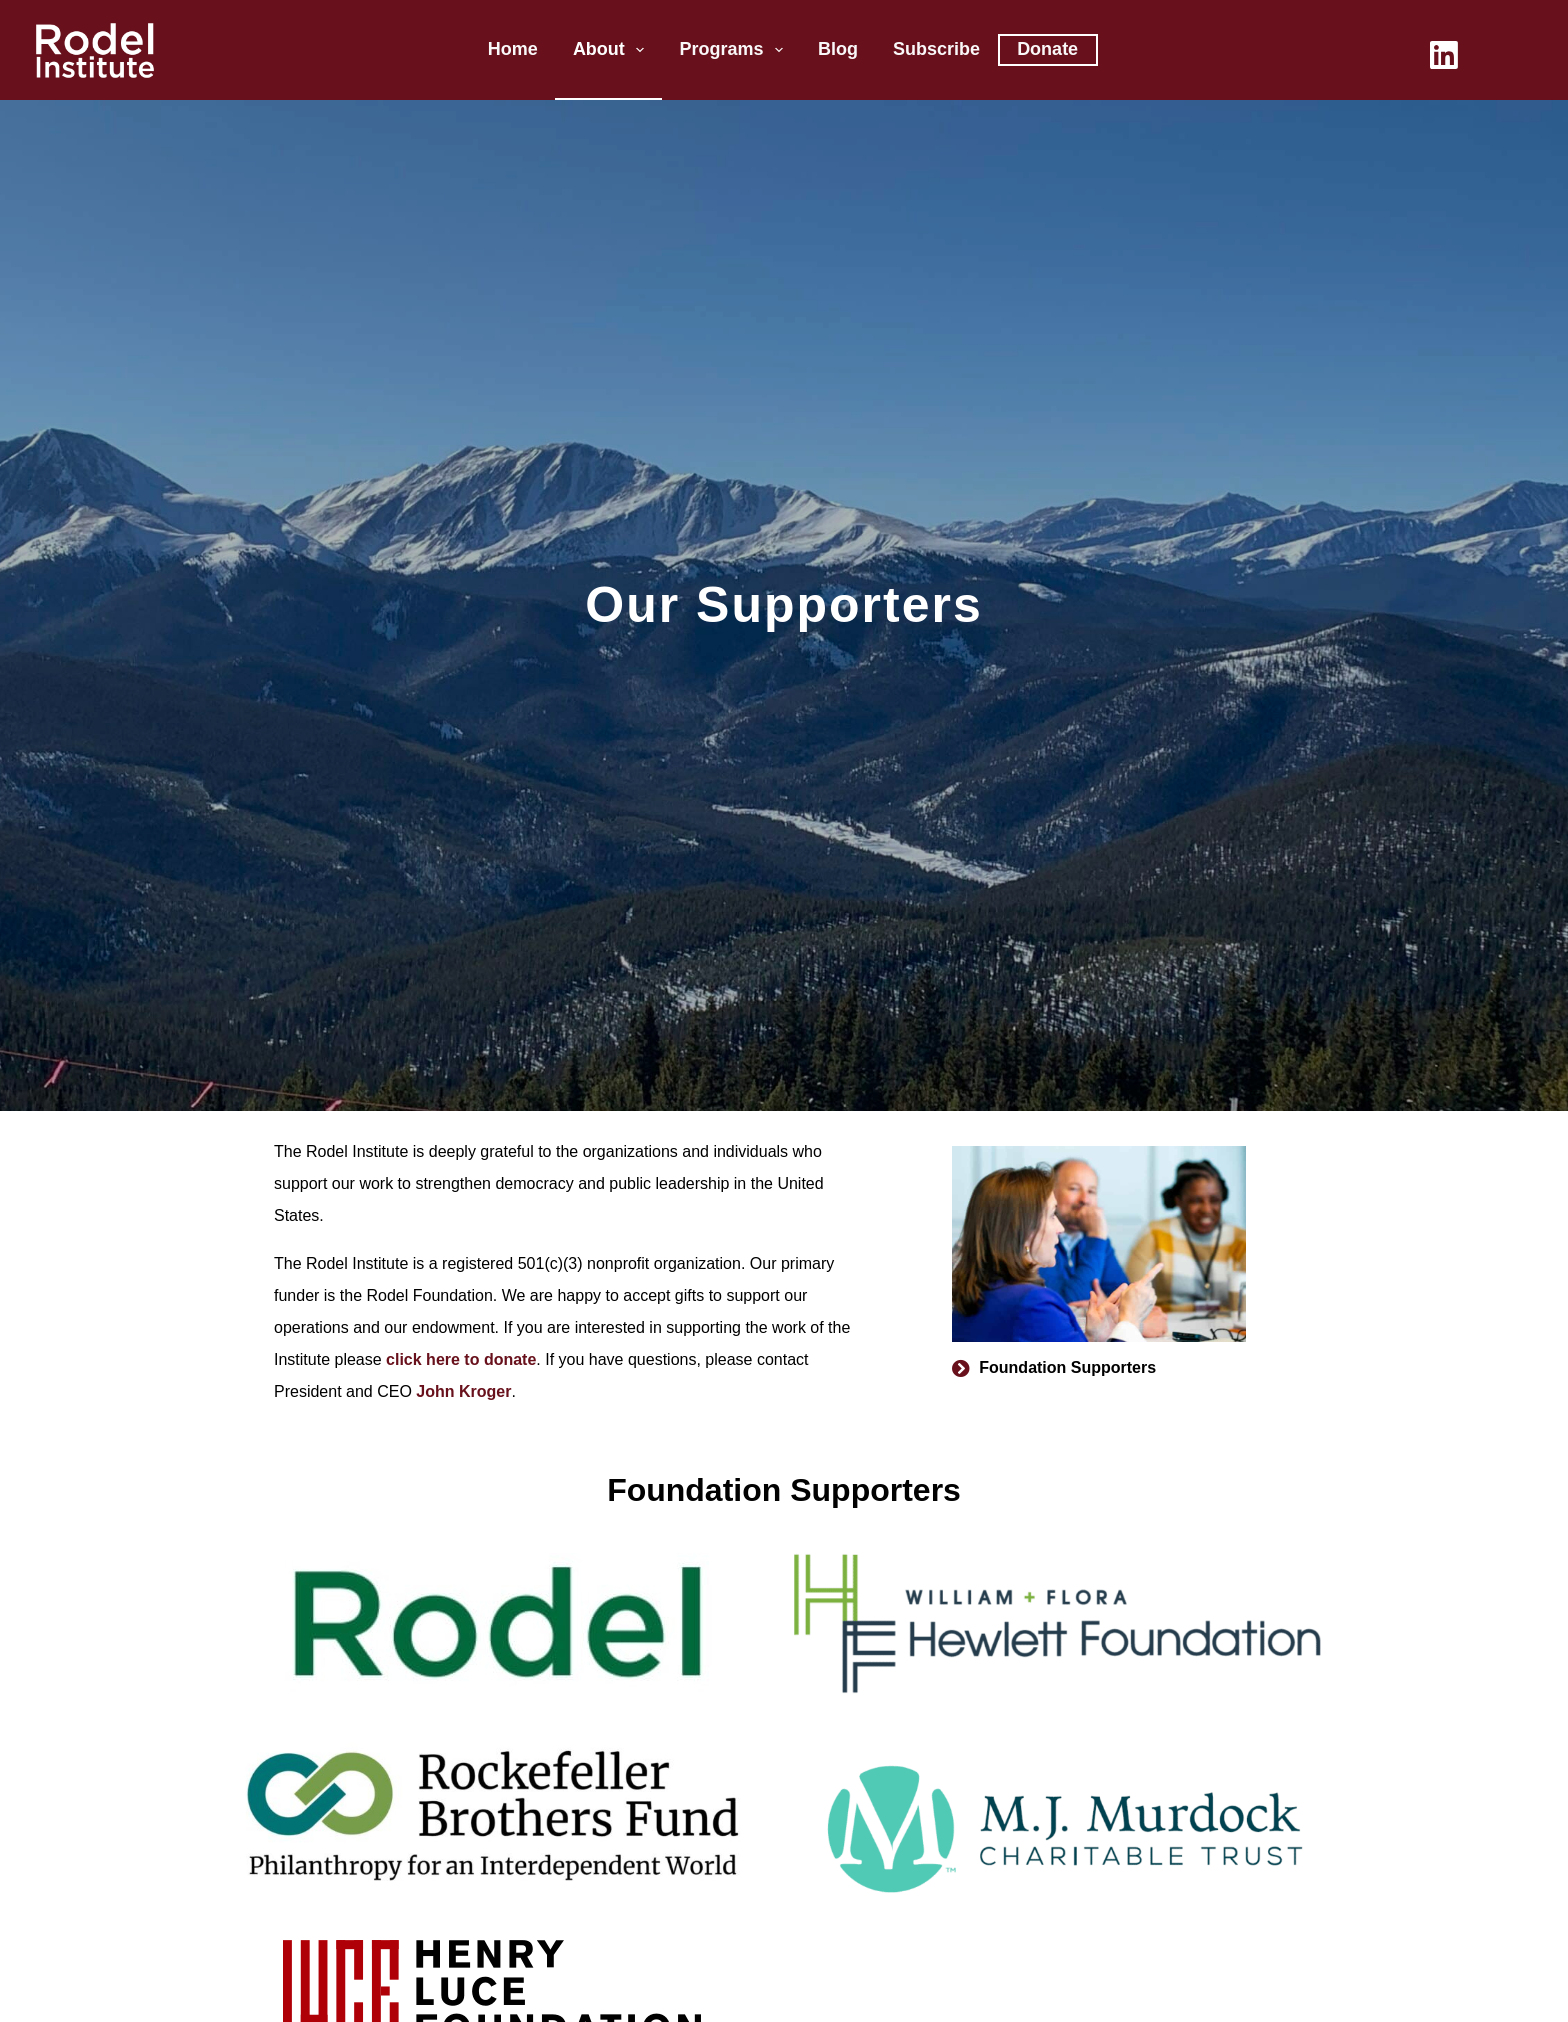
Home (513, 49)
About (613, 50)
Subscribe (936, 49)
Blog (838, 49)
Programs (735, 50)
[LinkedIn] (1444, 55)
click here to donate (461, 1359)
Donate (1047, 49)
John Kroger (463, 1391)
